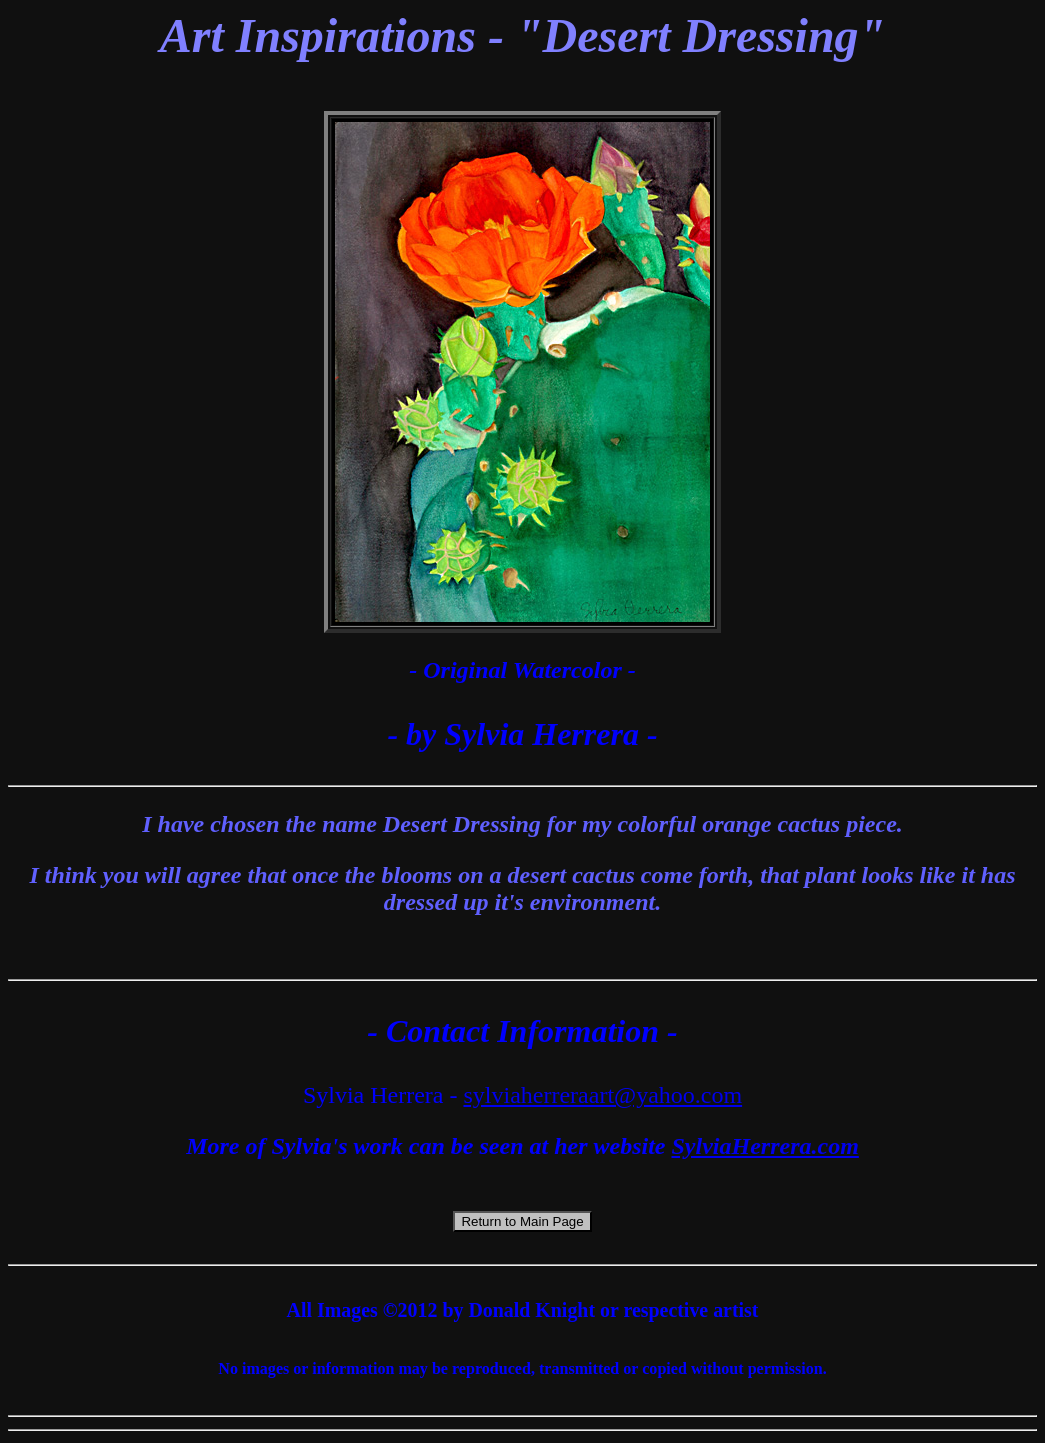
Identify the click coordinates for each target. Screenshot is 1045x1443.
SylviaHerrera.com (765, 1146)
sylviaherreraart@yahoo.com (602, 1095)
